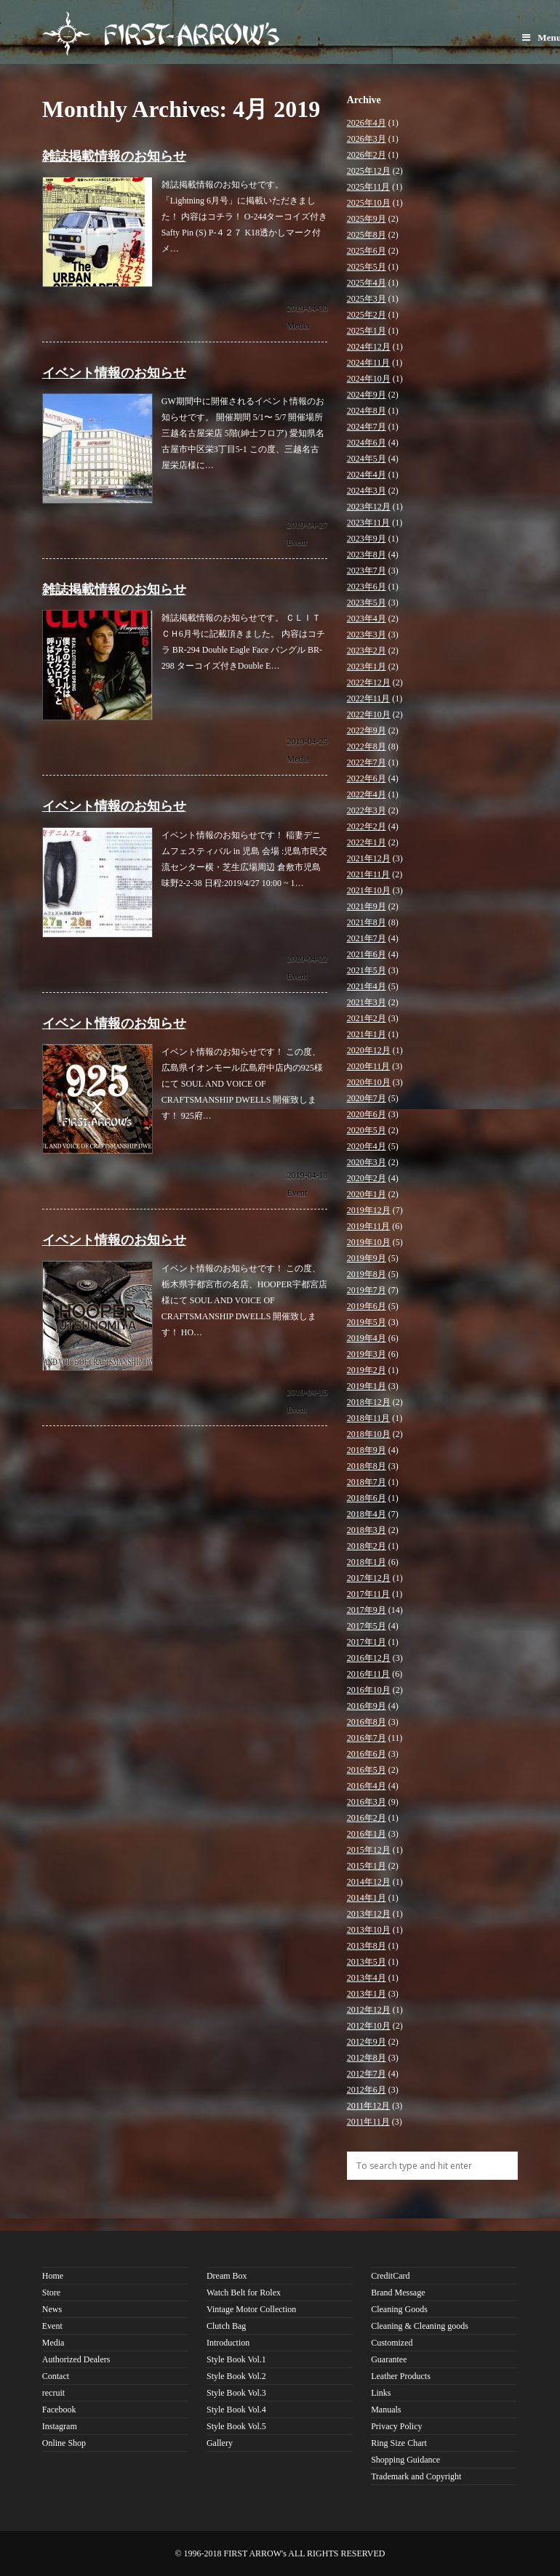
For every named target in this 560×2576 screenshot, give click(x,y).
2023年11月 (369, 523)
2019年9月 (366, 1258)
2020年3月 (366, 1162)
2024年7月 (366, 427)
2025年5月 (366, 267)
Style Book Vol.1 (236, 2359)
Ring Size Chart (399, 2443)
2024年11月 (369, 363)
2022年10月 (369, 714)
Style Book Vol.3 (236, 2393)
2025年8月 (366, 235)
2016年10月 (369, 1690)
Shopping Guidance (405, 2460)
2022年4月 (366, 794)
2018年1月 (366, 1562)
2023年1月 (366, 666)
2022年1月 (366, 842)
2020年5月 (366, 1130)
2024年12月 (369, 347)
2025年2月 (366, 315)
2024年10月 (369, 379)
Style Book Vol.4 (236, 2409)
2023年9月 (366, 539)
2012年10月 (369, 2026)
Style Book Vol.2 (236, 2376)
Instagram (59, 2426)
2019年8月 (366, 1274)
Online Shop (64, 2443)
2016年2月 (366, 1818)
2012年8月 (366, 2058)
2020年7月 (366, 1098)
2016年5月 (366, 1770)
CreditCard (390, 2276)
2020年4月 (366, 1146)
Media (298, 326)
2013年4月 (366, 1978)
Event (297, 542)
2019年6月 (366, 1306)
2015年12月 (369, 1850)
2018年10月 (369, 1434)
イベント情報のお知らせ (114, 373)
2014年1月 (366, 1898)
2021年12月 (369, 858)
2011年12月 (369, 2106)
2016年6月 (366, 1754)
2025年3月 (366, 299)
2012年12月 (369, 2010)
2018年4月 (366, 1514)
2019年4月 (366, 1338)
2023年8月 (366, 555)
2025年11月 (369, 187)
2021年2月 (366, 1018)
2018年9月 (366, 1450)
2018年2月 (366, 1546)
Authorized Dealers (76, 2359)
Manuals (386, 2409)
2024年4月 (366, 475)
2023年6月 (366, 586)
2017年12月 (369, 1578)
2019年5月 (366, 1322)
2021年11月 (369, 874)
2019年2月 (366, 1370)
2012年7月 (366, 2074)
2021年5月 (366, 970)
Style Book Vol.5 (236, 2426)
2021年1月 (366, 1034)
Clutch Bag (226, 2326)
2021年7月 (366, 938)
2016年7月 (366, 1738)
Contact (55, 2376)
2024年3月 (366, 491)
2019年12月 (369, 1210)
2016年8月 (366, 1722)
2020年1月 (366, 1194)
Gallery (220, 2443)
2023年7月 (366, 570)
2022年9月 (366, 730)
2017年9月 (366, 1610)
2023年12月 (369, 507)
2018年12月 (369, 1402)
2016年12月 (369, 1658)
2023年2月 (366, 650)
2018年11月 (369, 1418)
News (52, 2309)
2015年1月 (366, 1866)
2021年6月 (366, 954)
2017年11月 (369, 1594)
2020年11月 (369, 1066)
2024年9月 (366, 395)
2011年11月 (368, 2122)
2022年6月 (366, 778)
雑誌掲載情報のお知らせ (114, 156)
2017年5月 (366, 1626)
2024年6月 (366, 443)
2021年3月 (366, 1002)
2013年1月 (366, 1994)
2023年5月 (366, 602)
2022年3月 (366, 810)
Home (52, 2276)
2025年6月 (366, 251)
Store (51, 2292)
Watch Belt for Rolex (244, 2292)
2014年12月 (369, 1882)
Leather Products (401, 2376)
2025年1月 (366, 331)
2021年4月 (366, 986)
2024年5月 (366, 459)
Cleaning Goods (399, 2309)
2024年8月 (366, 411)
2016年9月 (366, 1706)
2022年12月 (369, 682)
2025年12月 (369, 171)
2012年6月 (366, 2090)
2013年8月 (366, 1946)
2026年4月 (366, 123)
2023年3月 (366, 634)
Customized (391, 2343)
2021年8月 (366, 922)
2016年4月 (366, 1786)
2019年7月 (366, 1290)
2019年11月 (369, 1226)
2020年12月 (369, 1050)
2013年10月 (369, 1930)
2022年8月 (366, 746)
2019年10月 (369, 1242)
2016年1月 (366, 1834)
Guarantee (389, 2359)
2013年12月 (369, 1914)
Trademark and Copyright (416, 2476)
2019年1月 (366, 1386)
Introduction (228, 2343)
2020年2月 (366, 1178)
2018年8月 (366, 1466)
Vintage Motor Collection (251, 2309)
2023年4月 (366, 618)
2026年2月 (366, 155)
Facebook (59, 2409)
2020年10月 (369, 1082)
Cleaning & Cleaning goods (419, 2326)
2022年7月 (366, 762)
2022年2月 (366, 826)
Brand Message (398, 2292)
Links (381, 2393)
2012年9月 (366, 2042)
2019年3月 (366, 1354)
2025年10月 (369, 203)
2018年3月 (366, 1530)
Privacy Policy (396, 2426)
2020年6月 (366, 1114)
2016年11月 (369, 1674)
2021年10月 (369, 890)
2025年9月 (366, 219)
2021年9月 (366, 906)
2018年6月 (366, 1498)
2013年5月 (366, 1962)
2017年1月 (366, 1642)
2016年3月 (366, 1802)
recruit (53, 2393)
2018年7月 (366, 1482)
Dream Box (227, 2276)
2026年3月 (366, 139)
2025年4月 (366, 283)
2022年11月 (369, 698)
